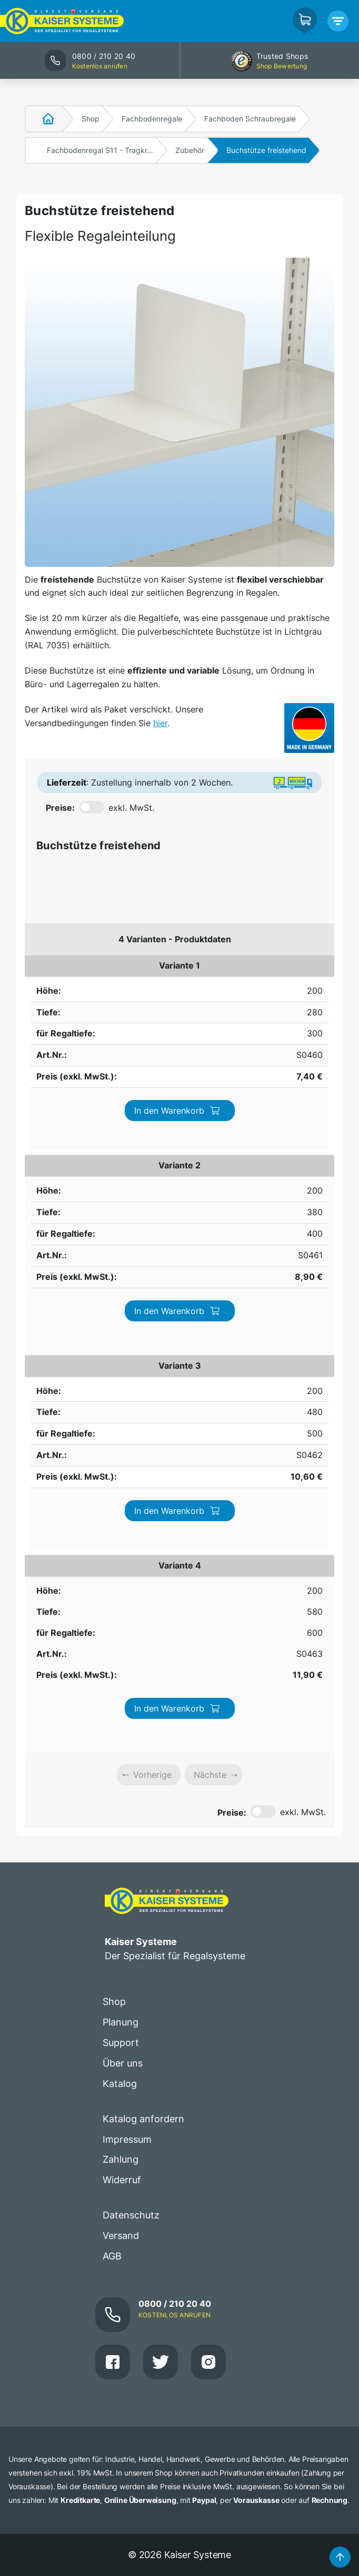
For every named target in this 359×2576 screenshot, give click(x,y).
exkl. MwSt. (131, 807)
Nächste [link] (210, 1231)
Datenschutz (131, 1672)
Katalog (120, 1540)
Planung (120, 1478)
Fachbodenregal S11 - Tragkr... (100, 150)
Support (121, 1499)
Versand (121, 1692)
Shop (90, 118)
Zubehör (189, 150)
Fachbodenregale (152, 118)
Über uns (123, 1519)
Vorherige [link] (152, 1231)
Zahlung (120, 1616)
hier (160, 723)
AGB (112, 1712)
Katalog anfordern (143, 1575)
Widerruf (122, 1637)
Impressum (127, 1596)
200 (40, 965)
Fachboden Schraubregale (250, 118)
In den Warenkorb (271, 978)
